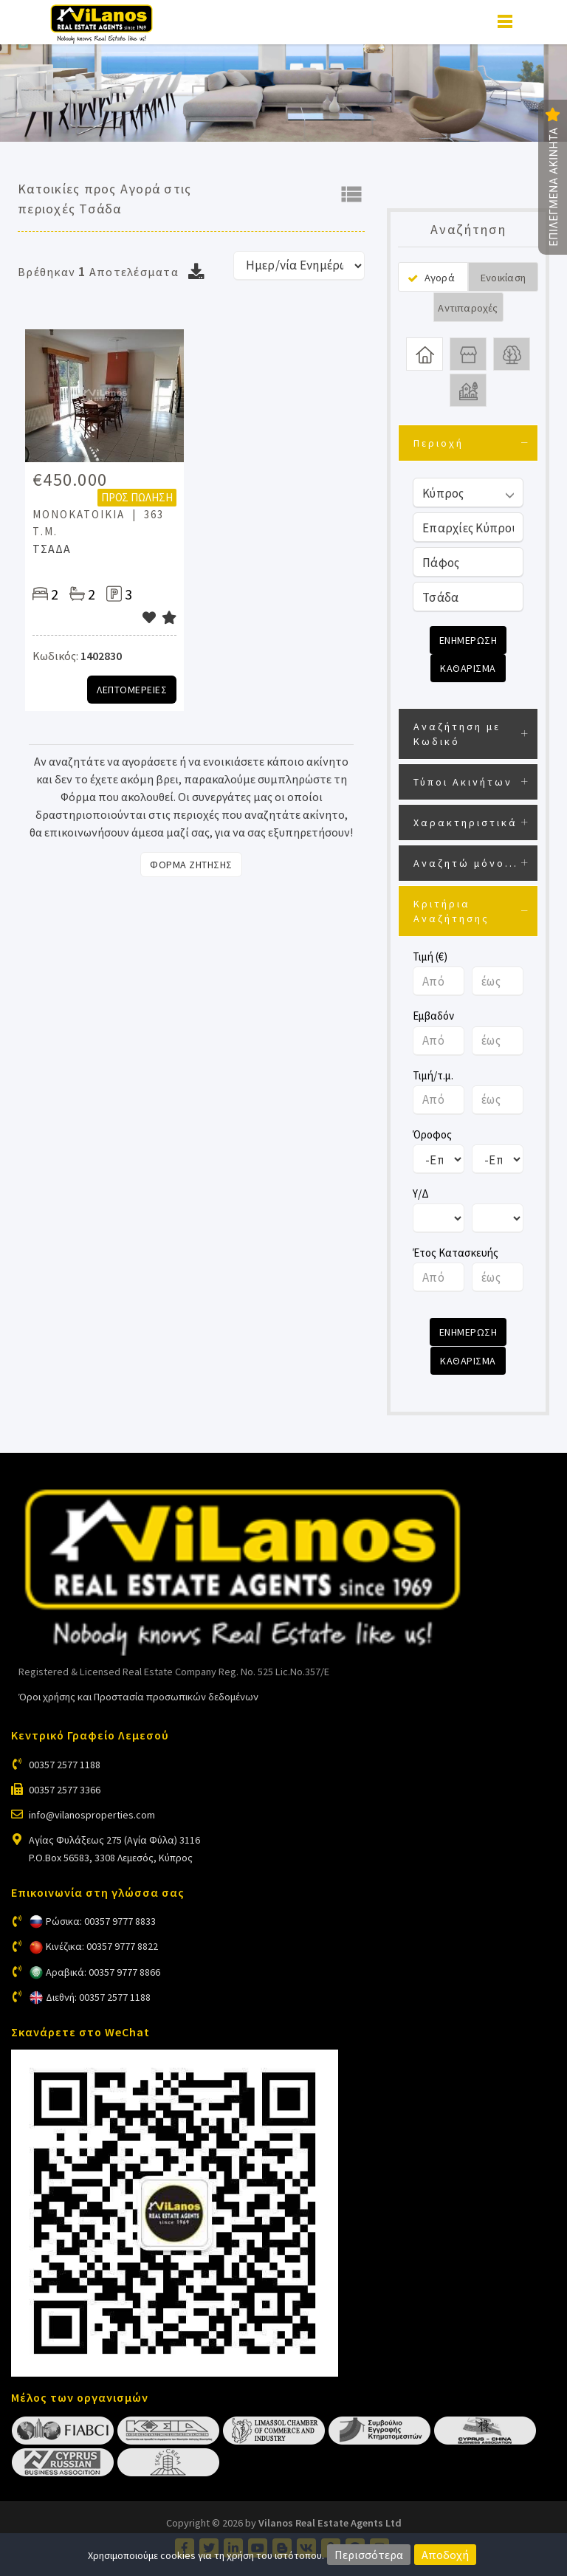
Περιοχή (438, 443)
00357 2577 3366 (64, 1789)
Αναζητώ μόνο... (465, 863)
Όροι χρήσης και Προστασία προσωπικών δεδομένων (138, 1696)
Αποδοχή (445, 2554)
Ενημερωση (468, 640)
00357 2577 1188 (64, 1763)
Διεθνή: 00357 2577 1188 (98, 1996)
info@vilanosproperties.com (92, 1814)
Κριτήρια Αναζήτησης (451, 911)
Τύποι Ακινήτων (462, 782)
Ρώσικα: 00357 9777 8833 (101, 1921)
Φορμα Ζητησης (191, 864)
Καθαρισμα (468, 668)
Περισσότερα (368, 2554)
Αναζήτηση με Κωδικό (457, 734)
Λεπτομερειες (132, 689)
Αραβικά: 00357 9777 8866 (103, 1971)
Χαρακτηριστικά (465, 822)
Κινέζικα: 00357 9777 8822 (102, 1946)
